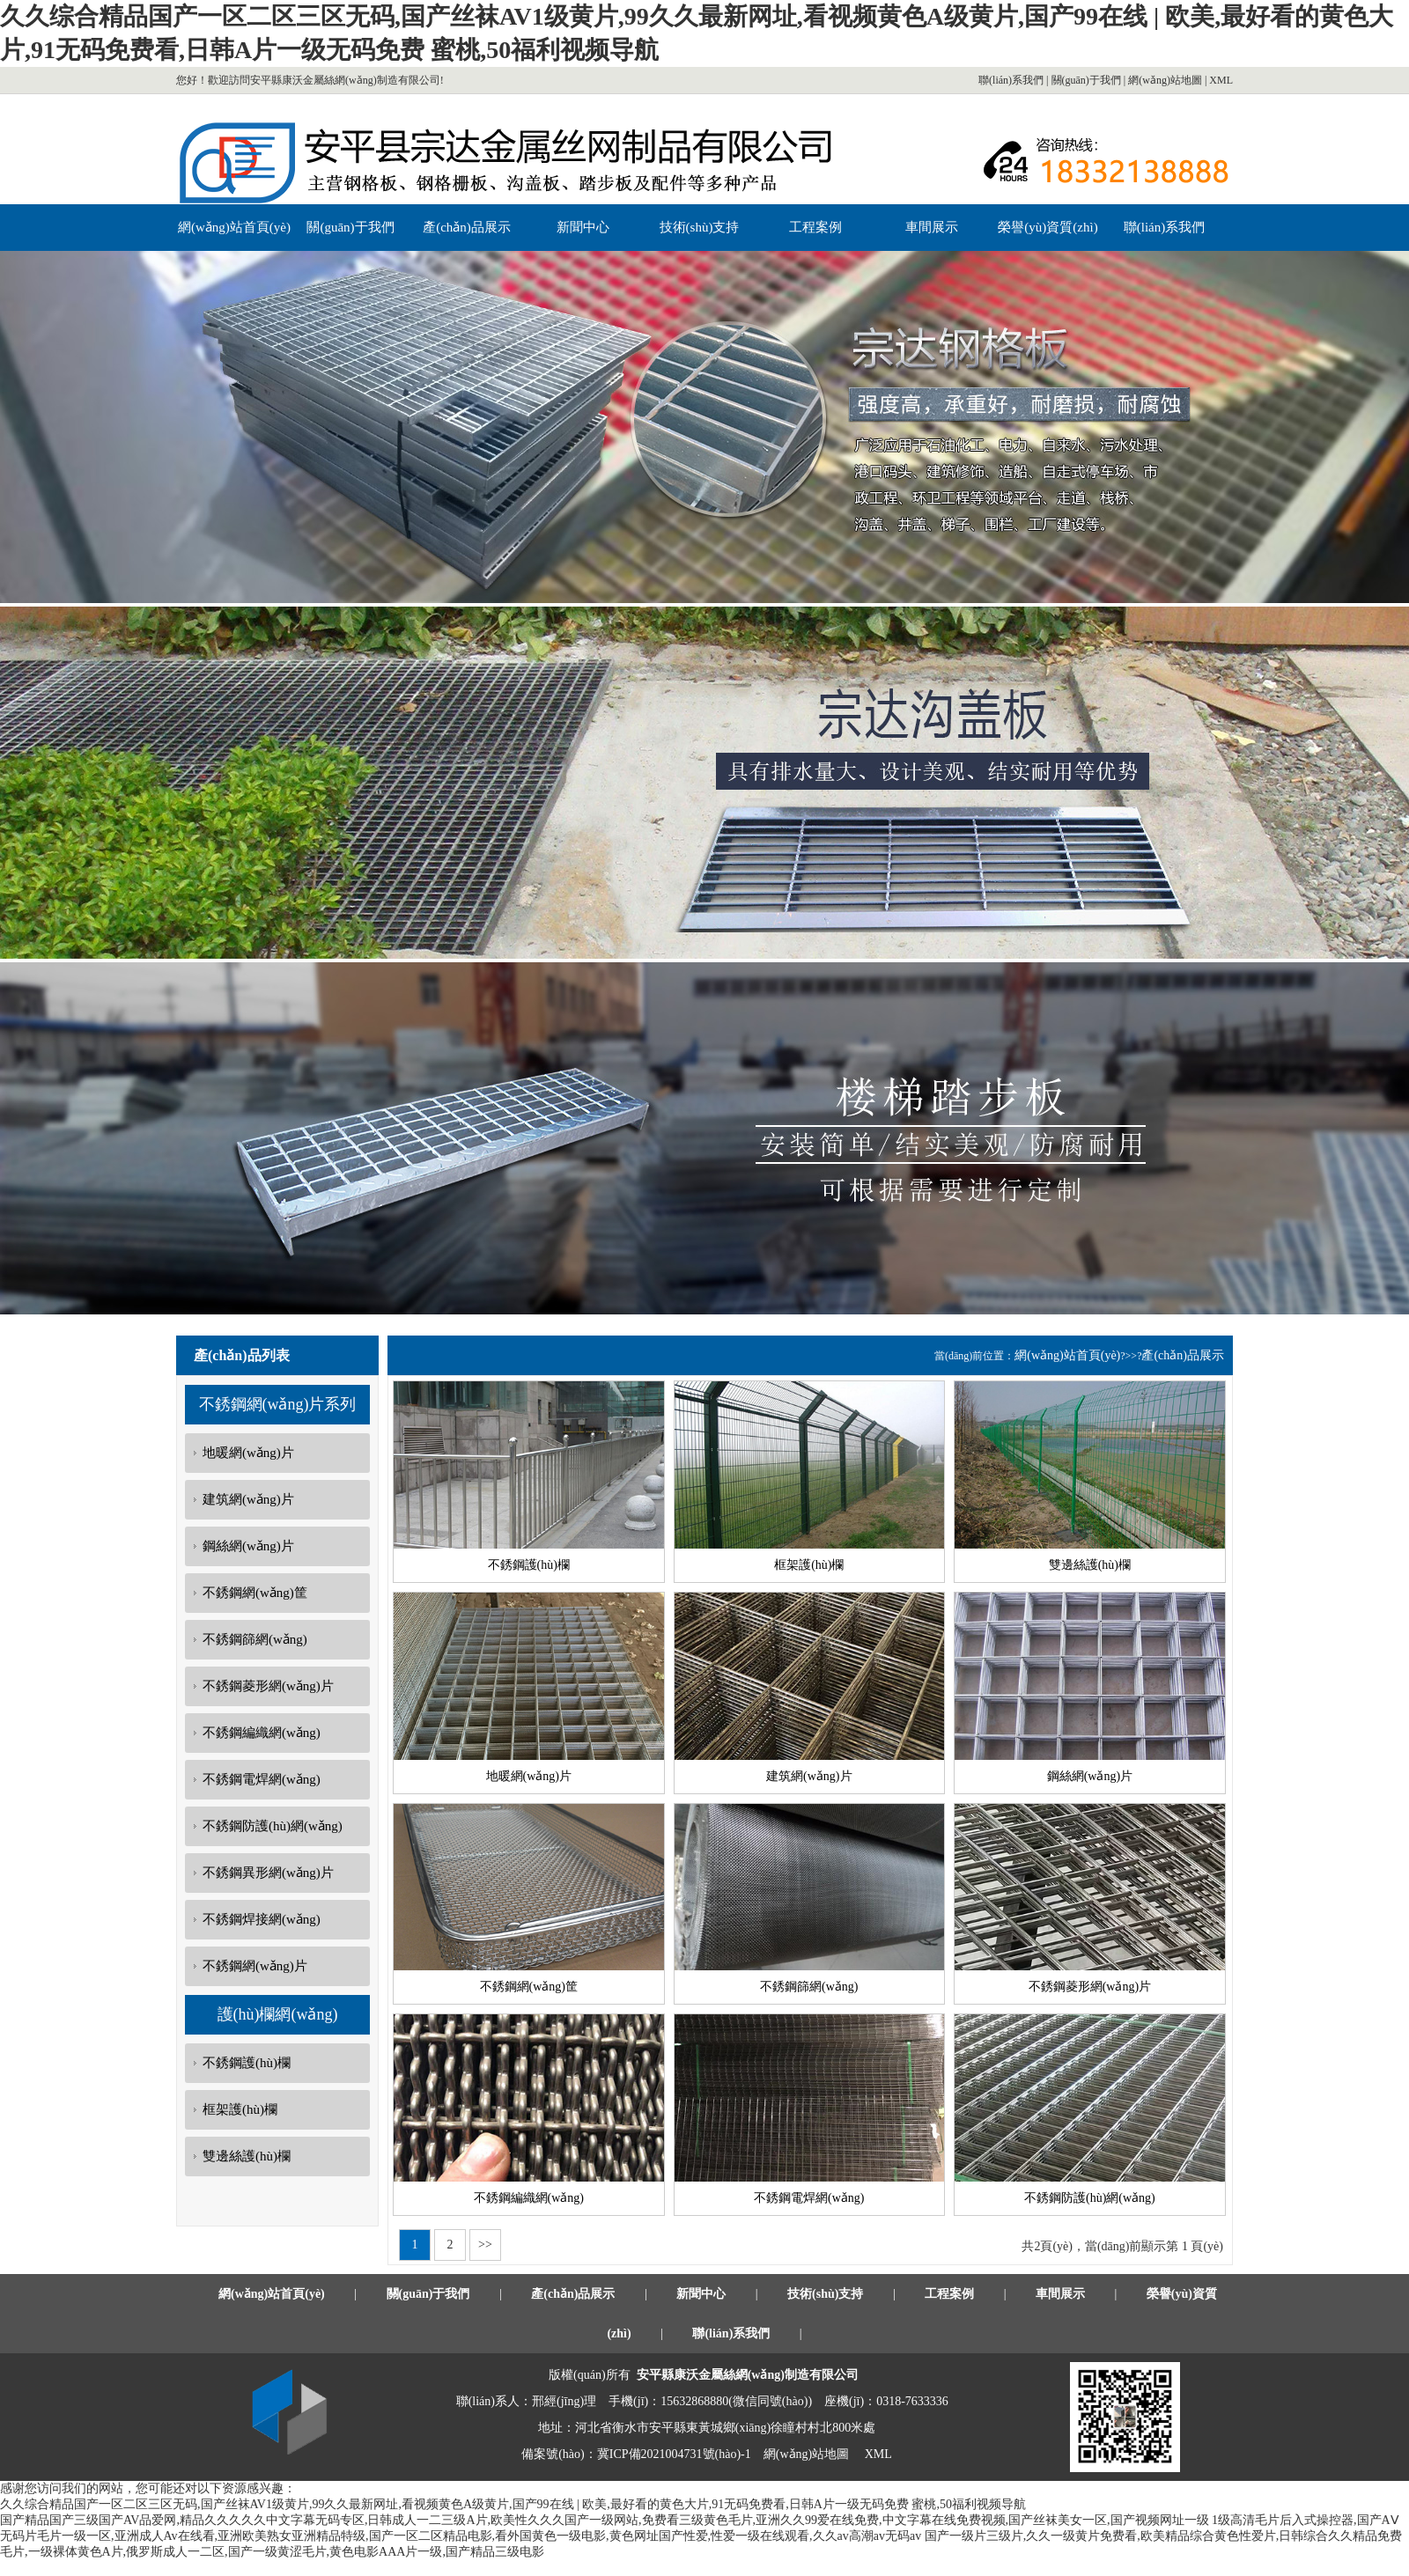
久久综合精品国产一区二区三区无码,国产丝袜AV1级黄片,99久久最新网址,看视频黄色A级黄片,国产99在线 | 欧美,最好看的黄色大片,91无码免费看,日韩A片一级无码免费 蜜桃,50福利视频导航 (513, 2504)
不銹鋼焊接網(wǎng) (262, 1919)
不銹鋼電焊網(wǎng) (262, 1779)
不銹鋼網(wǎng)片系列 (278, 1404)
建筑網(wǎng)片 (248, 1499)
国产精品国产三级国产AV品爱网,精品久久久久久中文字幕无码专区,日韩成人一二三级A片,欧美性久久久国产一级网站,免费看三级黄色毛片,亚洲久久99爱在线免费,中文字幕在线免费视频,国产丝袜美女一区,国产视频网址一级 (604, 2520)
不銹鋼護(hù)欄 (247, 2063)
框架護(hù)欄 (240, 2109)
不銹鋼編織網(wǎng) (262, 1733)
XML (1221, 80)
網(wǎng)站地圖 (1165, 80)
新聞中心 (583, 227)
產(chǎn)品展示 (467, 227)
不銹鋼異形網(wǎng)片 (268, 1873)
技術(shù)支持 (700, 227)
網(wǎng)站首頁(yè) (234, 227)
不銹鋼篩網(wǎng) (255, 1639)
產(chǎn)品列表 (242, 1355)
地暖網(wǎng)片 (248, 1453)
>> (486, 2244)
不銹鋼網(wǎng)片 (255, 1966)
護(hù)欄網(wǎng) (278, 2014)
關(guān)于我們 (1086, 80)
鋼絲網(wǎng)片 (248, 1546)
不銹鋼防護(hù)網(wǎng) (273, 1826)
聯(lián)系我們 (1011, 80)
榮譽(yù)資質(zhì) (1047, 227)
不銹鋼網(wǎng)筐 (255, 1593)
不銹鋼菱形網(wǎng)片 (268, 1686)
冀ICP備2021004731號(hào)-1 (674, 2454)
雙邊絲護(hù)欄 (247, 2156)
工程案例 (815, 227)
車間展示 (931, 227)
